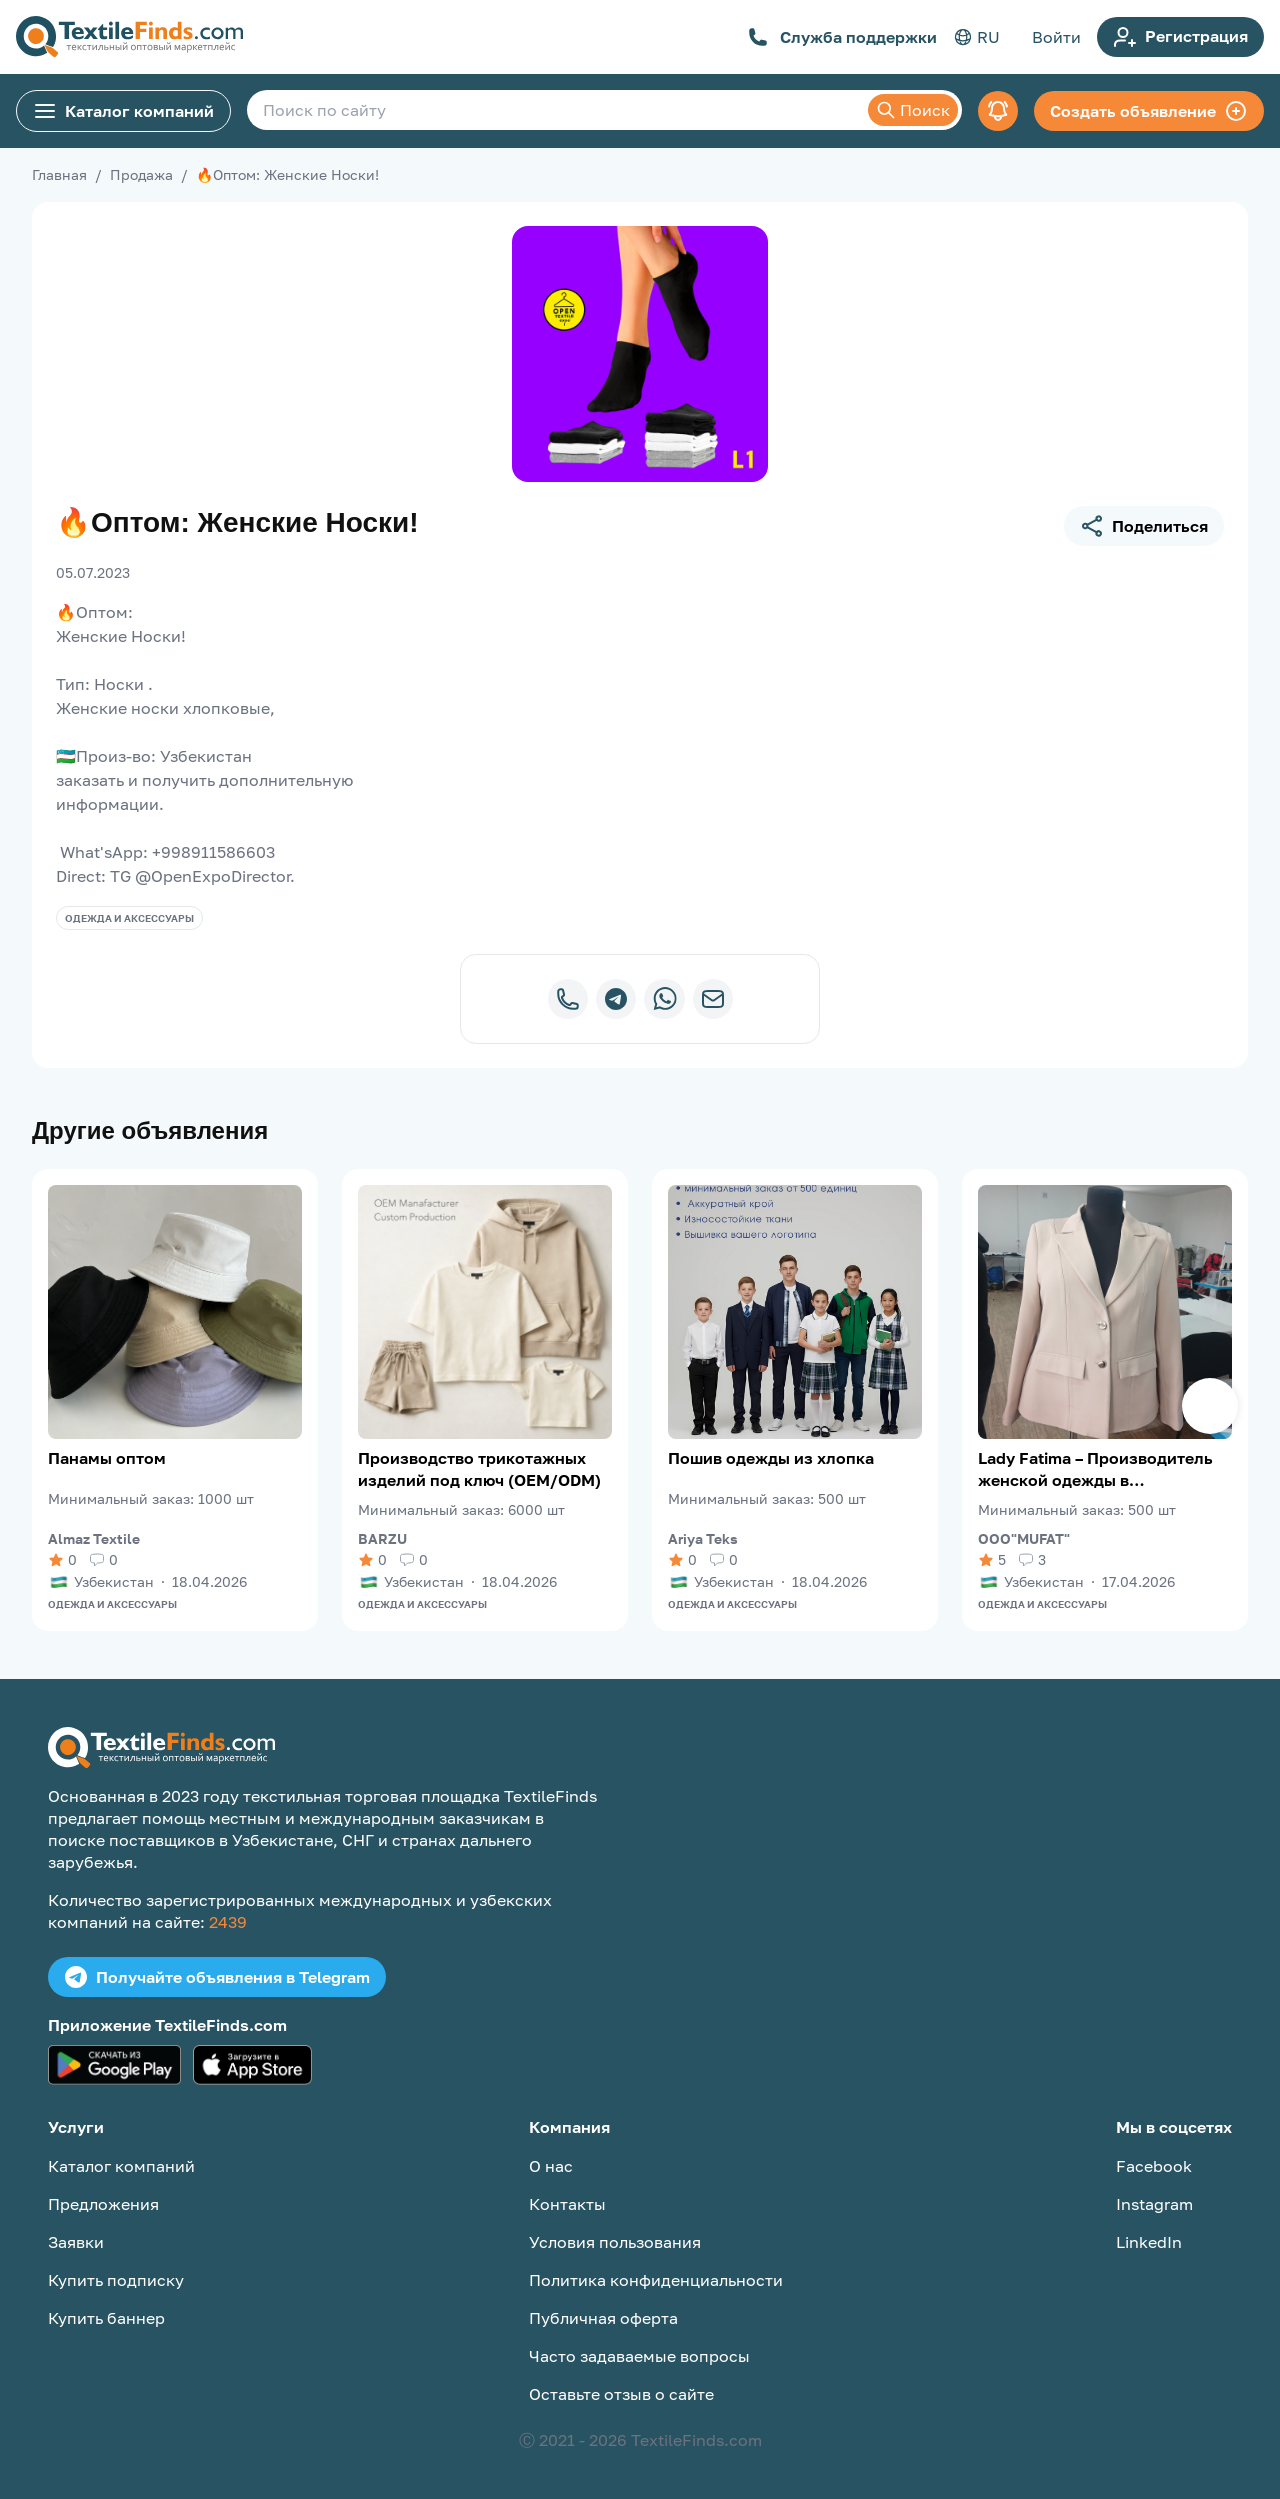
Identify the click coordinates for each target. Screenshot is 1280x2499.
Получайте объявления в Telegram (217, 1977)
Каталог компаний (123, 111)
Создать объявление (1149, 111)
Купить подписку (116, 2280)
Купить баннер (106, 2318)
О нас (551, 2166)
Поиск (913, 110)
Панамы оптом (107, 1458)
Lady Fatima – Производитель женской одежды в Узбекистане (1095, 1469)
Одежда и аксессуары (129, 918)
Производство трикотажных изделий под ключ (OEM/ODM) (479, 1469)
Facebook (1154, 2166)
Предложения (103, 2204)
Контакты (567, 2204)
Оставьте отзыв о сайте (621, 2394)
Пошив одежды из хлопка (771, 1458)
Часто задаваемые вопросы (639, 2356)
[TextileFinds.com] (129, 37)
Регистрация (1180, 37)
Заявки (76, 2242)
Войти (1056, 37)
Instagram (1154, 2204)
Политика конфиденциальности (656, 2280)
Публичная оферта (603, 2318)
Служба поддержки (842, 37)
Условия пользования (615, 2242)
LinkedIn (1149, 2242)
